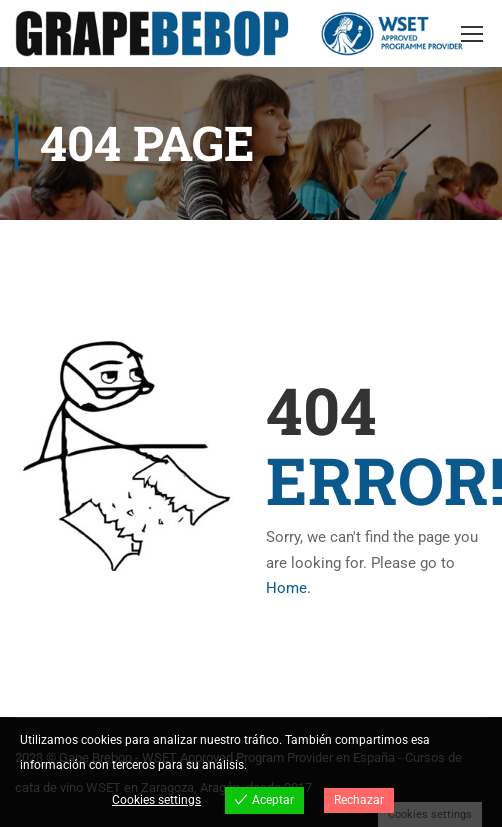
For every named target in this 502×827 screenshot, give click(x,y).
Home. (288, 589)
